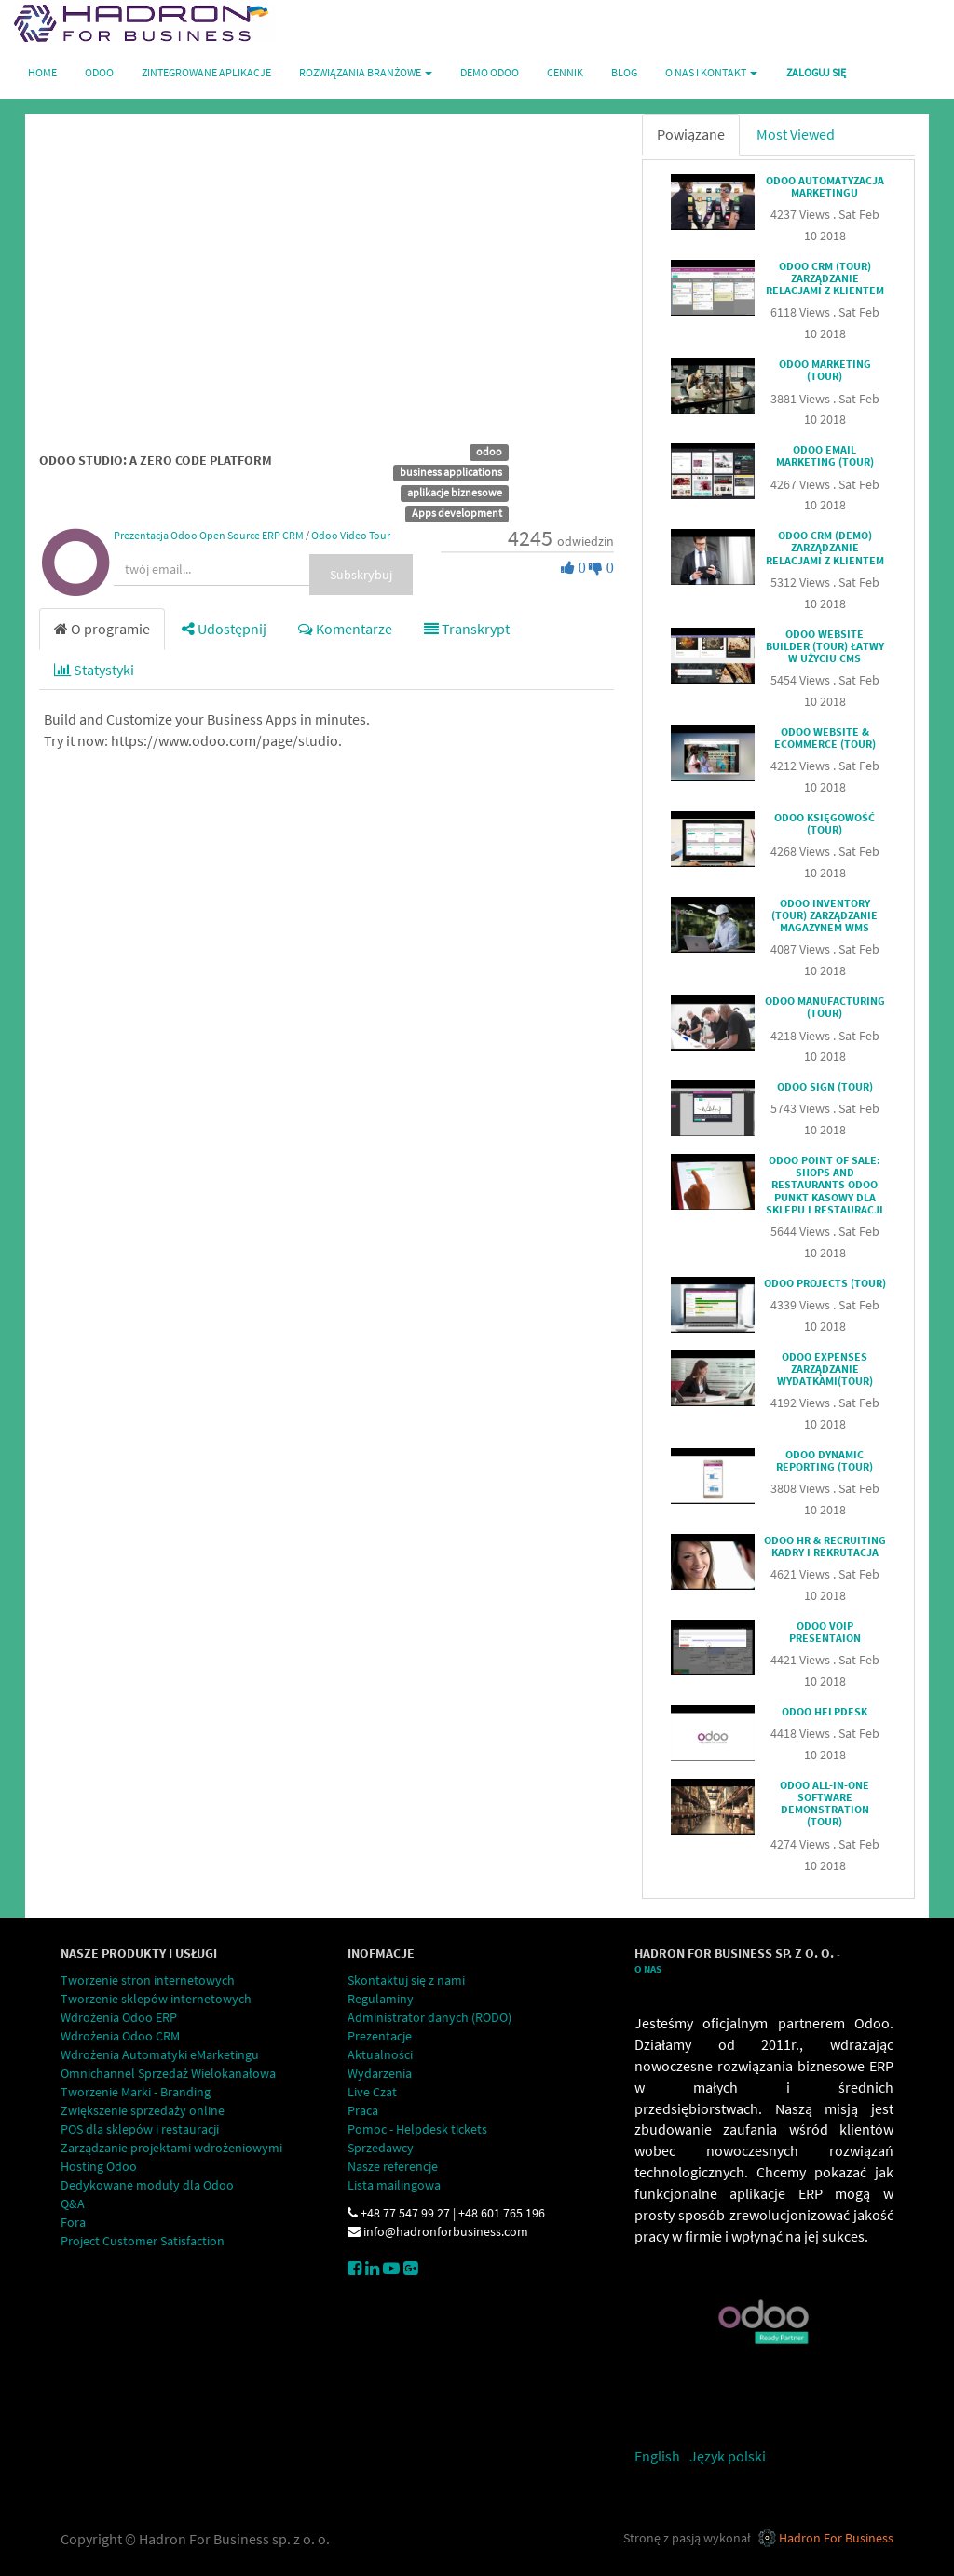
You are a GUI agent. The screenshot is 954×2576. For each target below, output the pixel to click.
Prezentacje (380, 2035)
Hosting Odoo (99, 2166)
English (657, 2456)
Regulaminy (381, 1998)
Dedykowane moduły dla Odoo (147, 2184)
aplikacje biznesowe (454, 492)
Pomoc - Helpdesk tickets (417, 2129)
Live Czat (372, 2091)
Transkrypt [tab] (467, 628)
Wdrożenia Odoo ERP (119, 2017)
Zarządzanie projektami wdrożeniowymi (171, 2147)
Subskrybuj (361, 574)
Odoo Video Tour (350, 535)
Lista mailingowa (394, 2184)
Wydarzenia (380, 2073)
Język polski (727, 2456)
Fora (73, 2222)
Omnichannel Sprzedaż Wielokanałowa (168, 2073)
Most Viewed (795, 134)
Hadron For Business (836, 2537)
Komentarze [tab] (345, 628)
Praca (363, 2110)
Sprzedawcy (381, 2147)
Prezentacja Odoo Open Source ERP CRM (209, 535)
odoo (489, 451)
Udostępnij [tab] (224, 628)
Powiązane (691, 134)
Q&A (73, 2203)
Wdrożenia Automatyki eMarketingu (160, 2054)
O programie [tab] (102, 628)
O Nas (647, 1969)
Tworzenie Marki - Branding (136, 2091)
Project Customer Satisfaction (143, 2240)
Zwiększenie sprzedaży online (143, 2110)
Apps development (457, 513)
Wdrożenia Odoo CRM (120, 2035)
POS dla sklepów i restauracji (140, 2129)
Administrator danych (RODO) (429, 2017)
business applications (451, 472)
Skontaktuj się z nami (406, 1980)
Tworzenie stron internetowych (148, 1980)
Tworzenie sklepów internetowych (156, 1998)
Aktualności (380, 2054)
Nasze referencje (393, 2166)
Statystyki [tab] (94, 669)
